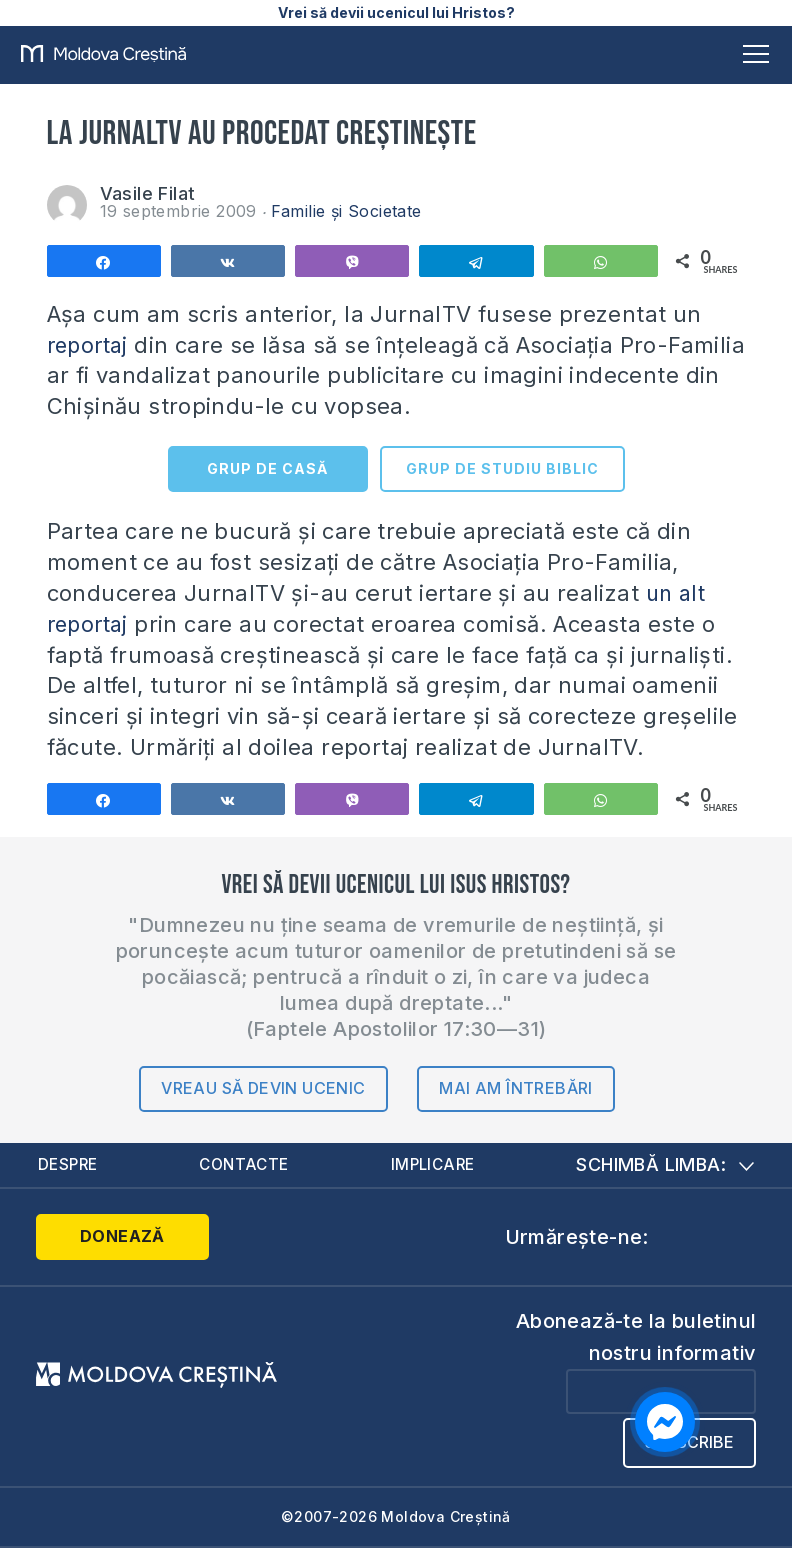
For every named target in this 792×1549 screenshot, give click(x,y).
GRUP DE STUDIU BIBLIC (502, 468)
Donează (115, 1238)
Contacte (246, 1165)
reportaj (90, 345)
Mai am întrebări (515, 1088)
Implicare (434, 1165)
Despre (69, 1165)
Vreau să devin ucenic (263, 1088)
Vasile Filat (148, 193)
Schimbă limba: (665, 1165)
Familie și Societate (346, 211)
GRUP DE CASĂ (267, 468)
